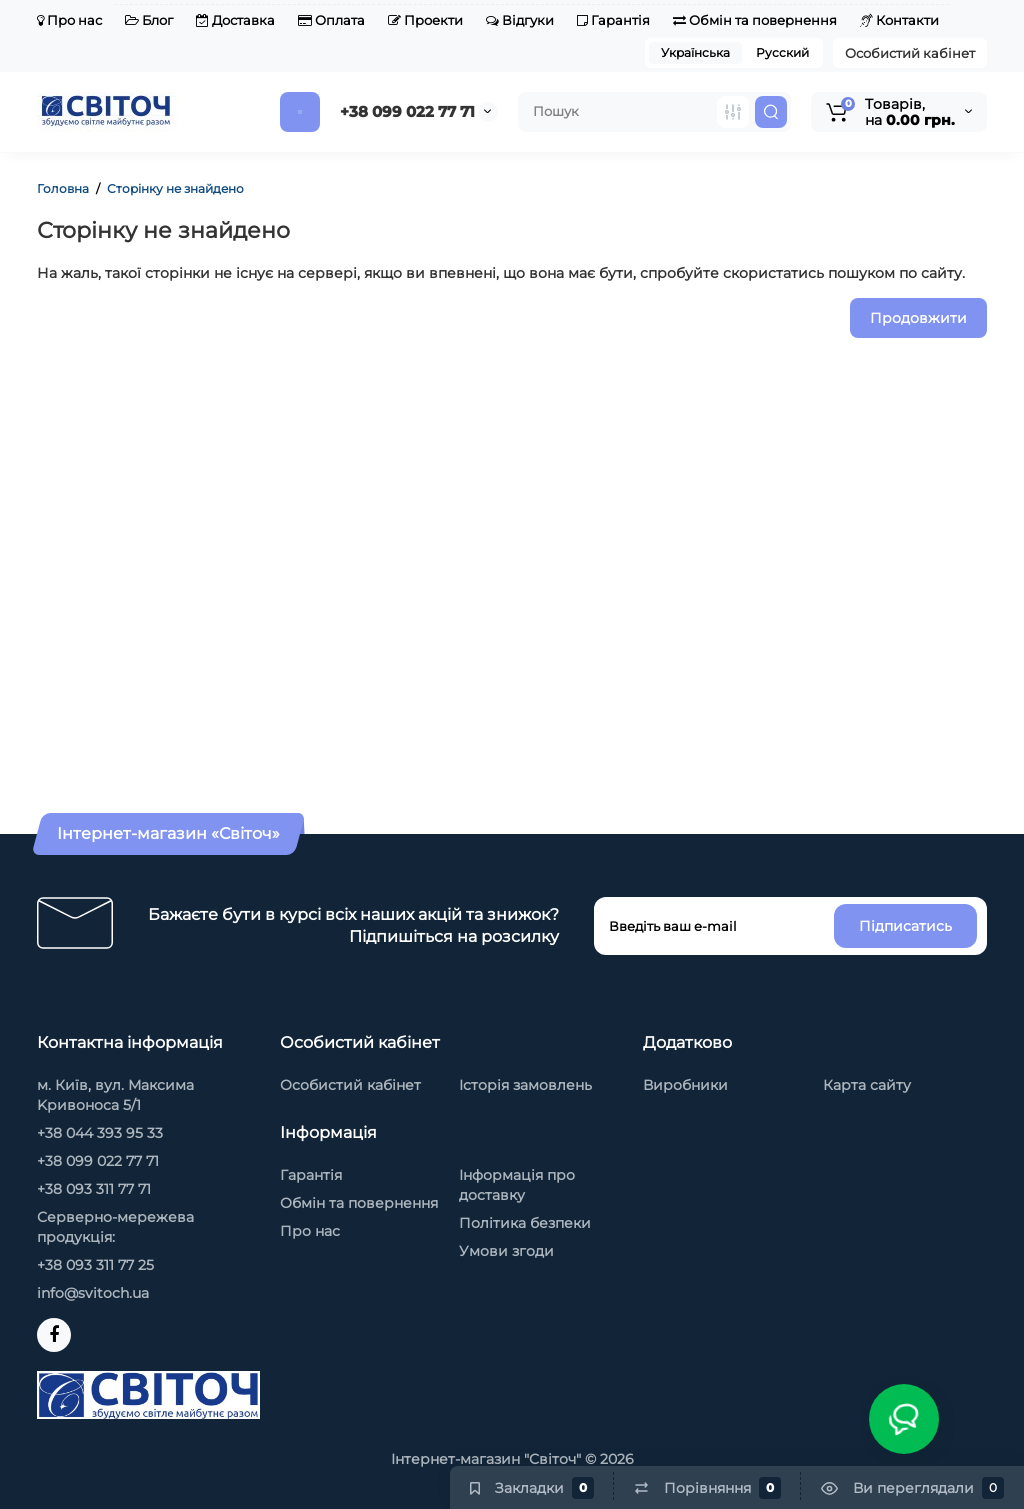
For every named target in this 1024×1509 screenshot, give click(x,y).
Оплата (331, 20)
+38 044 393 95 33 (100, 1133)
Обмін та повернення (755, 20)
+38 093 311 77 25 (95, 1265)
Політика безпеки (525, 1223)
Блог (149, 20)
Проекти (425, 20)
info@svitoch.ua (93, 1293)
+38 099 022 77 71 (407, 111)
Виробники (685, 1085)
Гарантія (613, 20)
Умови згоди (506, 1251)
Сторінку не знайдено (175, 188)
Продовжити (918, 318)
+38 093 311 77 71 (94, 1189)
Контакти (899, 20)
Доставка (235, 20)
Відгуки (520, 20)
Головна (63, 188)
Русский (782, 52)
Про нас (69, 20)
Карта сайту (867, 1085)
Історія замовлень (525, 1085)
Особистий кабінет (910, 53)
